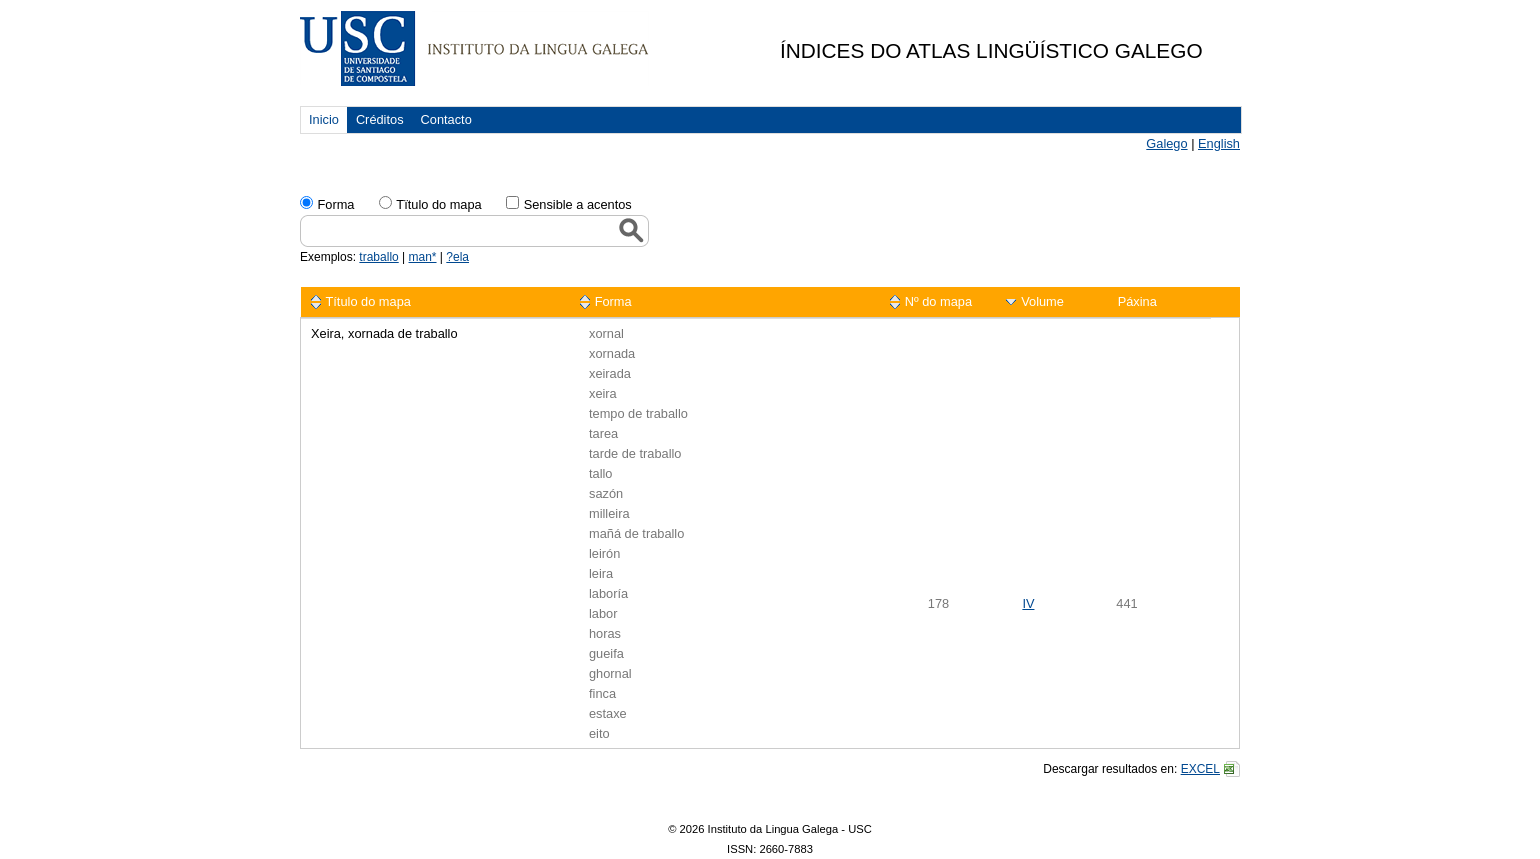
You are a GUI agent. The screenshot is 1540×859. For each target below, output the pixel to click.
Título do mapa (368, 301)
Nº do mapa (938, 301)
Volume (1042, 301)
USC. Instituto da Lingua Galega (474, 48)
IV (1028, 603)
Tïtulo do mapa (438, 204)
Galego (1166, 143)
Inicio (324, 119)
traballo (378, 257)
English (1219, 143)
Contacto (446, 119)
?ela (457, 257)
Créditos (380, 119)
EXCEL (1200, 769)
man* (423, 257)
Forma (335, 204)
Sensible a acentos (578, 204)
